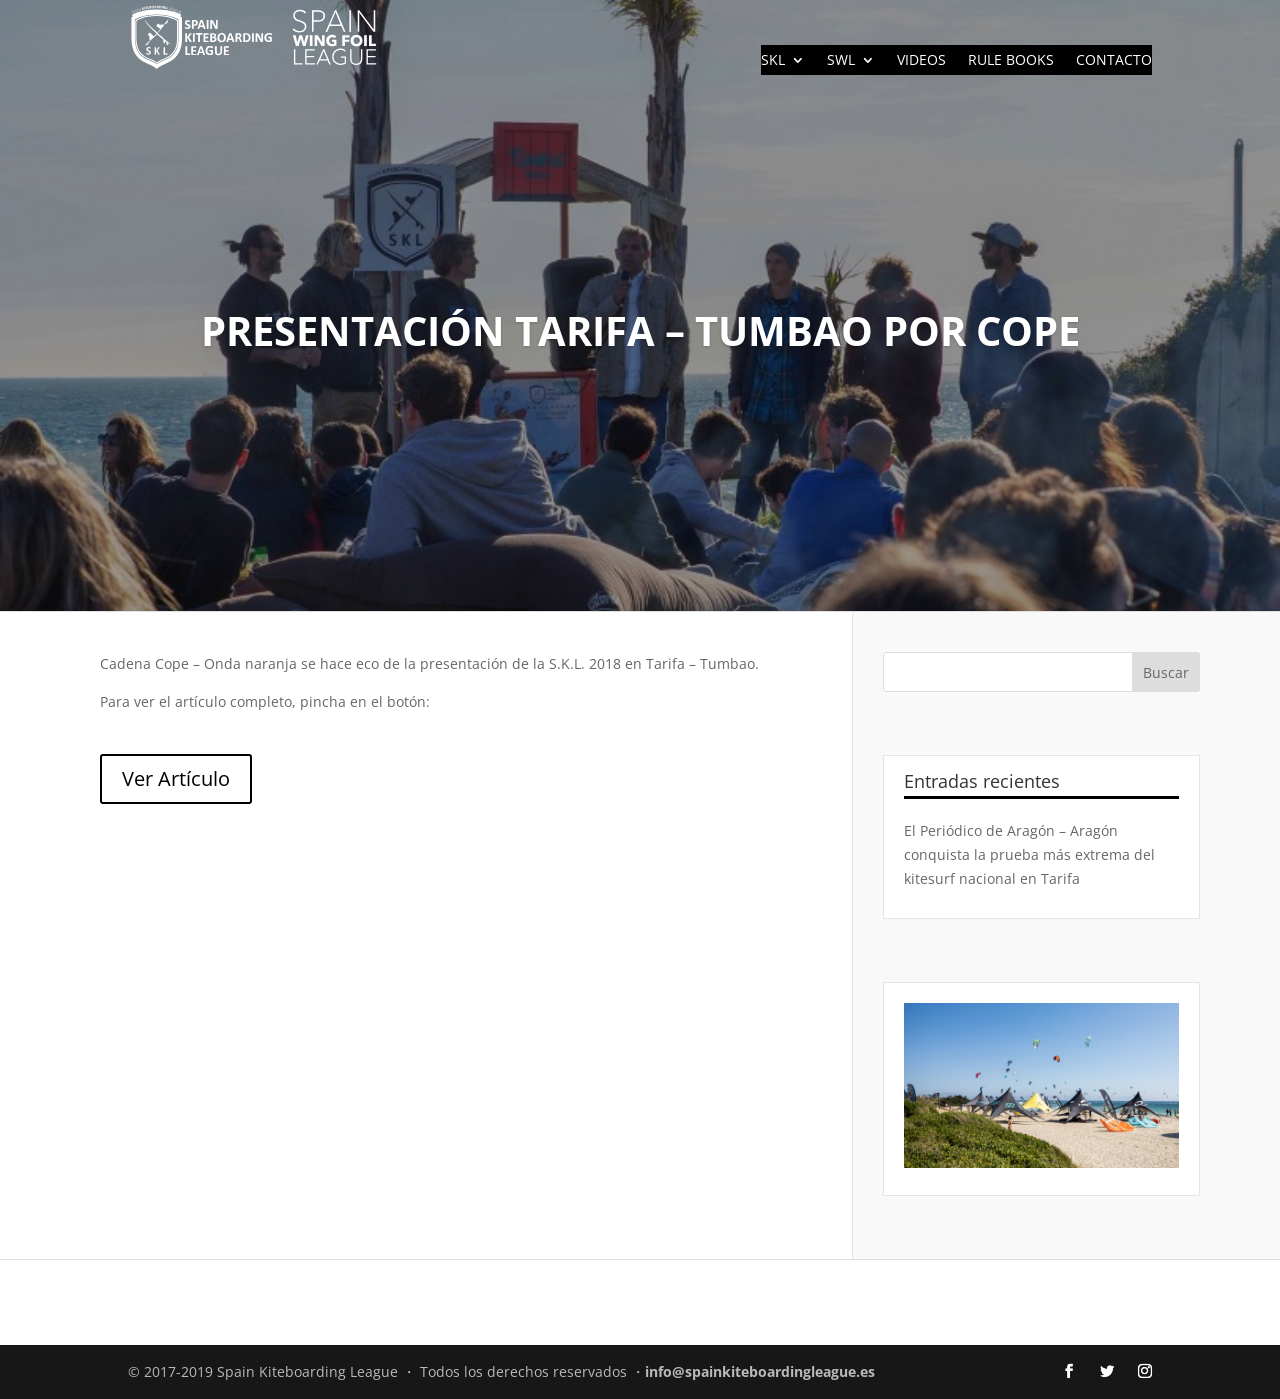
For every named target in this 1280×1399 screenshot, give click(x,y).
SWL (841, 61)
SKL (773, 61)
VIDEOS (921, 61)
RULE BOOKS (1011, 61)
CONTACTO (1114, 61)
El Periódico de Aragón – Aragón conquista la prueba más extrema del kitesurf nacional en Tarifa (1029, 854)
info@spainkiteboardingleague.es (760, 1371)
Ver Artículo (176, 778)
